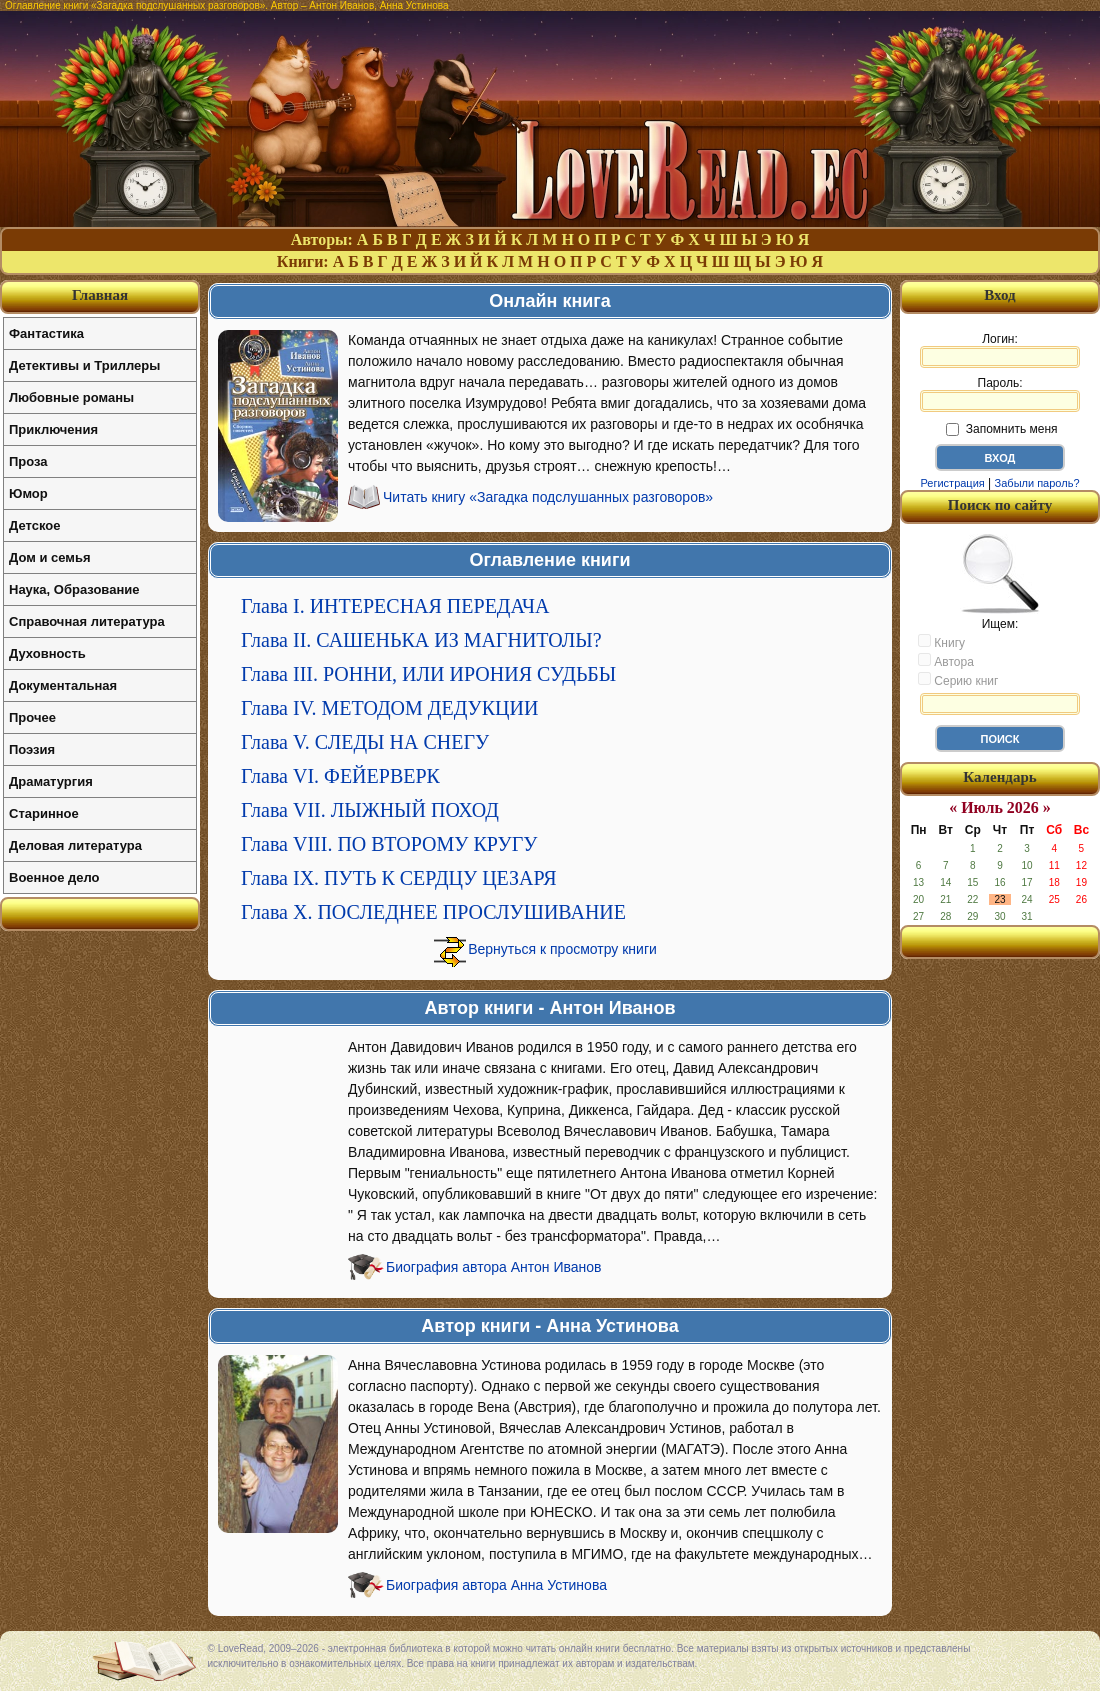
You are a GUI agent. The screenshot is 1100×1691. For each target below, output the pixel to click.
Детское (34, 525)
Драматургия (51, 781)
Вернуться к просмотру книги (562, 949)
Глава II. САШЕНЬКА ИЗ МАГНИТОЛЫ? (421, 640)
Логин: (1000, 350)
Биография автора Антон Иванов (494, 1267)
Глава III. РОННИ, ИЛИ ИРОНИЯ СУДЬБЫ (428, 674)
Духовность (47, 653)
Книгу (941, 642)
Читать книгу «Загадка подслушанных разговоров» (548, 497)
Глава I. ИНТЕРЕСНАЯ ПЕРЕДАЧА (395, 606)
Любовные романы (71, 397)
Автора (946, 661)
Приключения (53, 429)
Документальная (63, 685)
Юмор (28, 493)
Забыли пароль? (1037, 483)
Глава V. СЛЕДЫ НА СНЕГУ (365, 742)
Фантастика (46, 333)
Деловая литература (75, 845)
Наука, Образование (74, 589)
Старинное (44, 813)
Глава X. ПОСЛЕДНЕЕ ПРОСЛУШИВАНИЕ (433, 912)
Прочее (32, 717)
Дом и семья (50, 557)
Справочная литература (87, 621)
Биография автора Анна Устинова (496, 1585)
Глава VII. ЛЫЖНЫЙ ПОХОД (370, 810)
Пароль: (1000, 394)
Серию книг (958, 680)
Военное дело (54, 877)
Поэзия (32, 749)
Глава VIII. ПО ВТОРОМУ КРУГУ (389, 844)
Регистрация (952, 483)
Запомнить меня (1001, 429)
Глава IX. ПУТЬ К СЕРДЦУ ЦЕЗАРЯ (399, 878)
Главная (100, 295)
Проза (28, 461)
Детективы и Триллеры (84, 365)
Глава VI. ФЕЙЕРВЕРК (340, 776)
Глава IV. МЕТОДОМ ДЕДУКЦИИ (389, 708)
